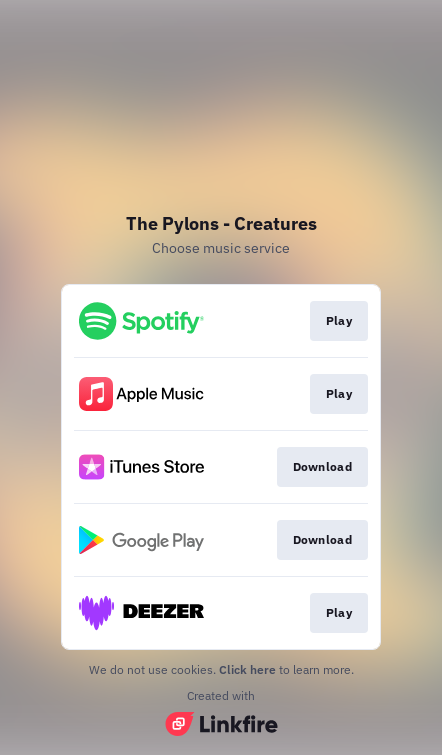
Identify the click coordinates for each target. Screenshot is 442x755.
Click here (247, 669)
